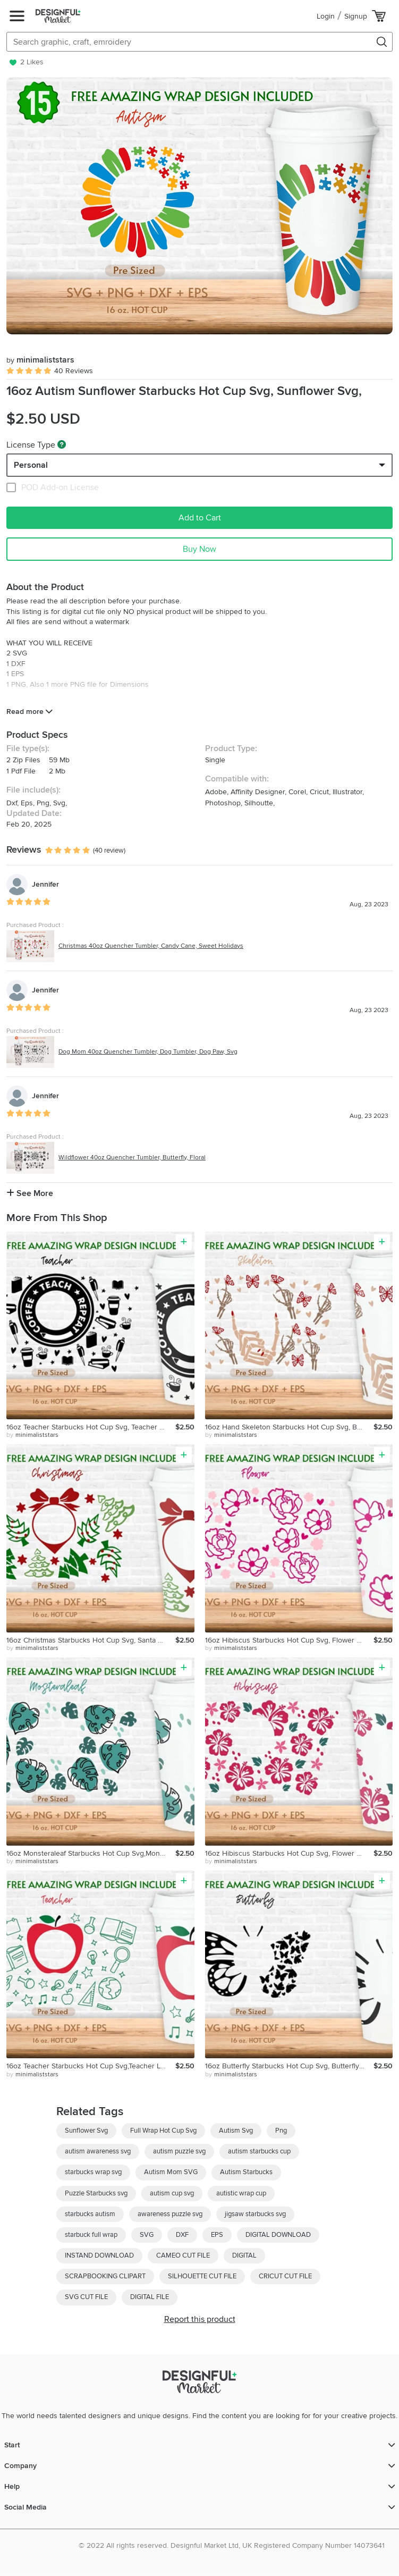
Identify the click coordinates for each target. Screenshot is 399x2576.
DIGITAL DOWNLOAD (278, 2234)
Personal (31, 465)
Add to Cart (200, 517)
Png (281, 2130)
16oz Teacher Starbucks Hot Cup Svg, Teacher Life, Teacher (90, 1427)
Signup (355, 16)
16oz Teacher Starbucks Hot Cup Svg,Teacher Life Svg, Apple (90, 2065)
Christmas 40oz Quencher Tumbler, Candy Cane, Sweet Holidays (150, 946)
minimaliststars (40, 360)
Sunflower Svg (86, 2130)
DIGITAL (244, 2255)
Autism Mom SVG (171, 2172)
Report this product (199, 2319)
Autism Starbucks (246, 2172)
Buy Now (199, 549)
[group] (199, 206)
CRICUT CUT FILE (285, 2276)
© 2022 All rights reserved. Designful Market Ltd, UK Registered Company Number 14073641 (232, 2545)
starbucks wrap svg (93, 2172)
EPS (217, 2234)
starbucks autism (90, 2214)
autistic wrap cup (241, 2193)
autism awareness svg (98, 2151)
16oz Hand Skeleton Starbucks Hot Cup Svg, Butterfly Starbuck (289, 1427)
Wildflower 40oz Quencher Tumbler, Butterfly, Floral (132, 1157)
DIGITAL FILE (149, 2297)
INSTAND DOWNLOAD (99, 2255)
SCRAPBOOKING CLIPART (105, 2276)
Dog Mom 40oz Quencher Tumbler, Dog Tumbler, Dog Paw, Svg (147, 1052)
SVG (147, 2234)
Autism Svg (236, 2130)
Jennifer (45, 884)
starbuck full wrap (91, 2234)
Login (326, 16)
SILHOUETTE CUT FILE (202, 2276)
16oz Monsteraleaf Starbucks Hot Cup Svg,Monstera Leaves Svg (90, 1853)
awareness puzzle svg (170, 2214)
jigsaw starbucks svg (255, 2214)
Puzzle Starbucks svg (96, 2193)
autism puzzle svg (179, 2151)
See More (29, 1193)
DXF (182, 2234)
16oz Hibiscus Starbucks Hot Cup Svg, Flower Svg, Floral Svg (289, 1640)
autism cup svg (172, 2193)
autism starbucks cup (259, 2151)
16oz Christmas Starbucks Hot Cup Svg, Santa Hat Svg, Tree (90, 1640)
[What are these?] (61, 444)
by (32, 1435)
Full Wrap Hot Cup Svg (163, 2130)
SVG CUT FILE (86, 2297)
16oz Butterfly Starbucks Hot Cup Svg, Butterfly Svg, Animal (289, 2065)
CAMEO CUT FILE (183, 2255)
